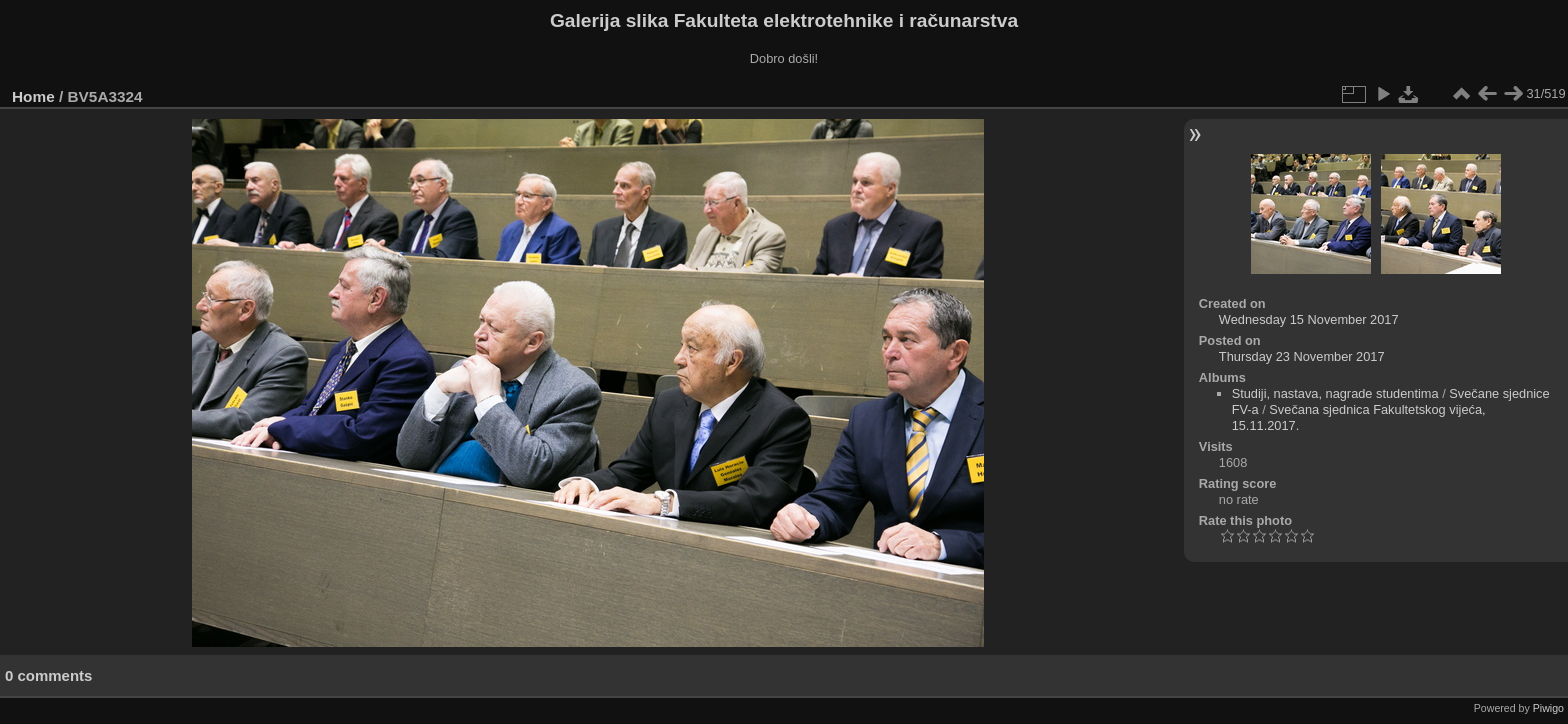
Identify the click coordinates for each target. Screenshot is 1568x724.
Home (33, 96)
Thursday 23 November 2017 (1302, 356)
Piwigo (1548, 708)
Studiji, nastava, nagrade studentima (1335, 393)
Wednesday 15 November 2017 (1309, 319)
